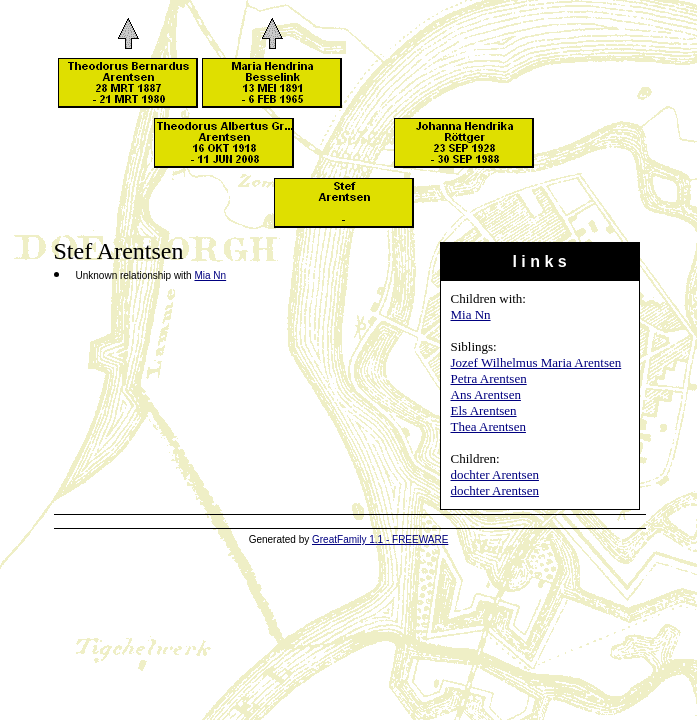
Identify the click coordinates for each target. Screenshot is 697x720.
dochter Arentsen (495, 474)
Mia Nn (471, 314)
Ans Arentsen (486, 394)
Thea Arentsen (488, 426)
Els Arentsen (484, 410)
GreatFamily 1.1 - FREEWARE (380, 539)
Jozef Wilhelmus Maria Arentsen (536, 362)
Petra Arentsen (489, 378)
